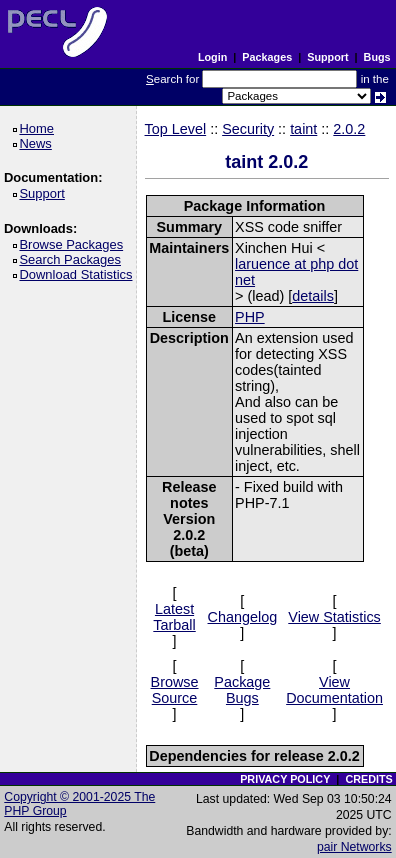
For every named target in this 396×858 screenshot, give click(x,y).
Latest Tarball (174, 617)
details (313, 296)
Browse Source (175, 690)
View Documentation (334, 690)
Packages (267, 57)
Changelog (243, 617)
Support (327, 57)
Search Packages (73, 259)
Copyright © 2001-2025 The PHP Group (79, 804)
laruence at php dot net (296, 272)
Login (212, 57)
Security (248, 129)
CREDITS (368, 779)
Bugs (377, 57)
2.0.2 (349, 129)
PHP (250, 317)
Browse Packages (74, 244)
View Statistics (334, 617)
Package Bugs (242, 690)
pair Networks (354, 847)
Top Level (176, 129)
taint (303, 129)
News (38, 143)
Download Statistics (79, 274)
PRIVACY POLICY (285, 779)
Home (39, 128)
